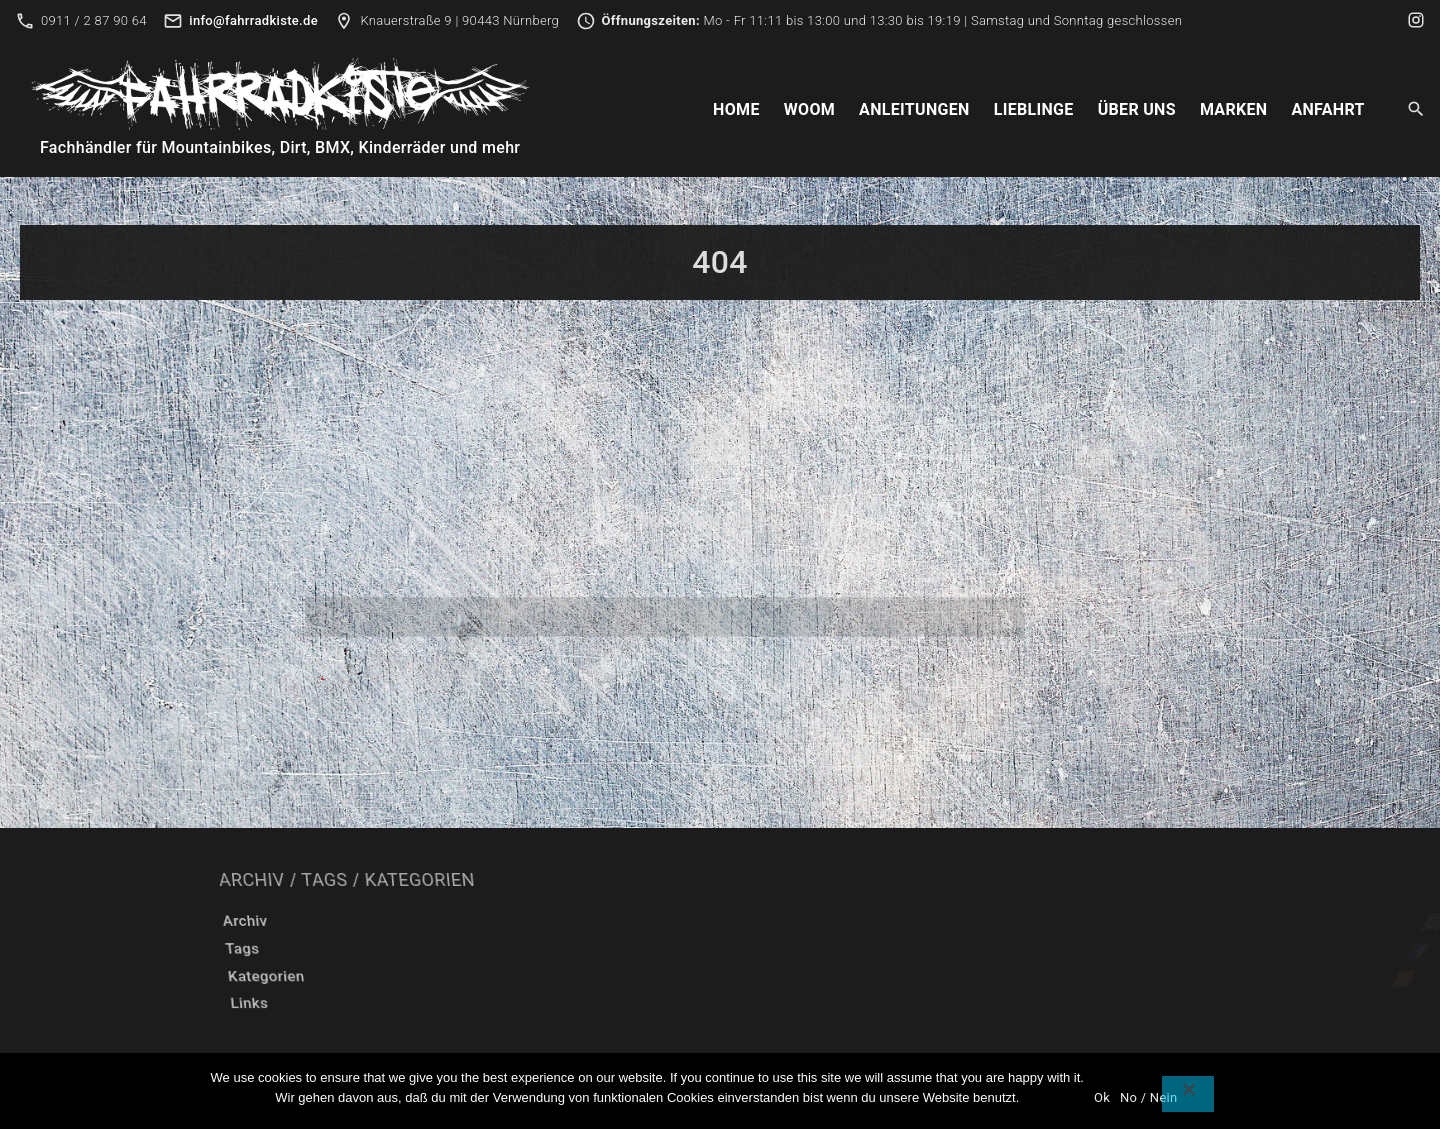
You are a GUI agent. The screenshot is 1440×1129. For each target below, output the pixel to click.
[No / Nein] (1188, 1094)
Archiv (548, 921)
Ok (1102, 1097)
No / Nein (1148, 1097)
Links (520, 1003)
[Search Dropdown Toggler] (1416, 110)
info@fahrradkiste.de (253, 20)
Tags (534, 949)
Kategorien (548, 976)
